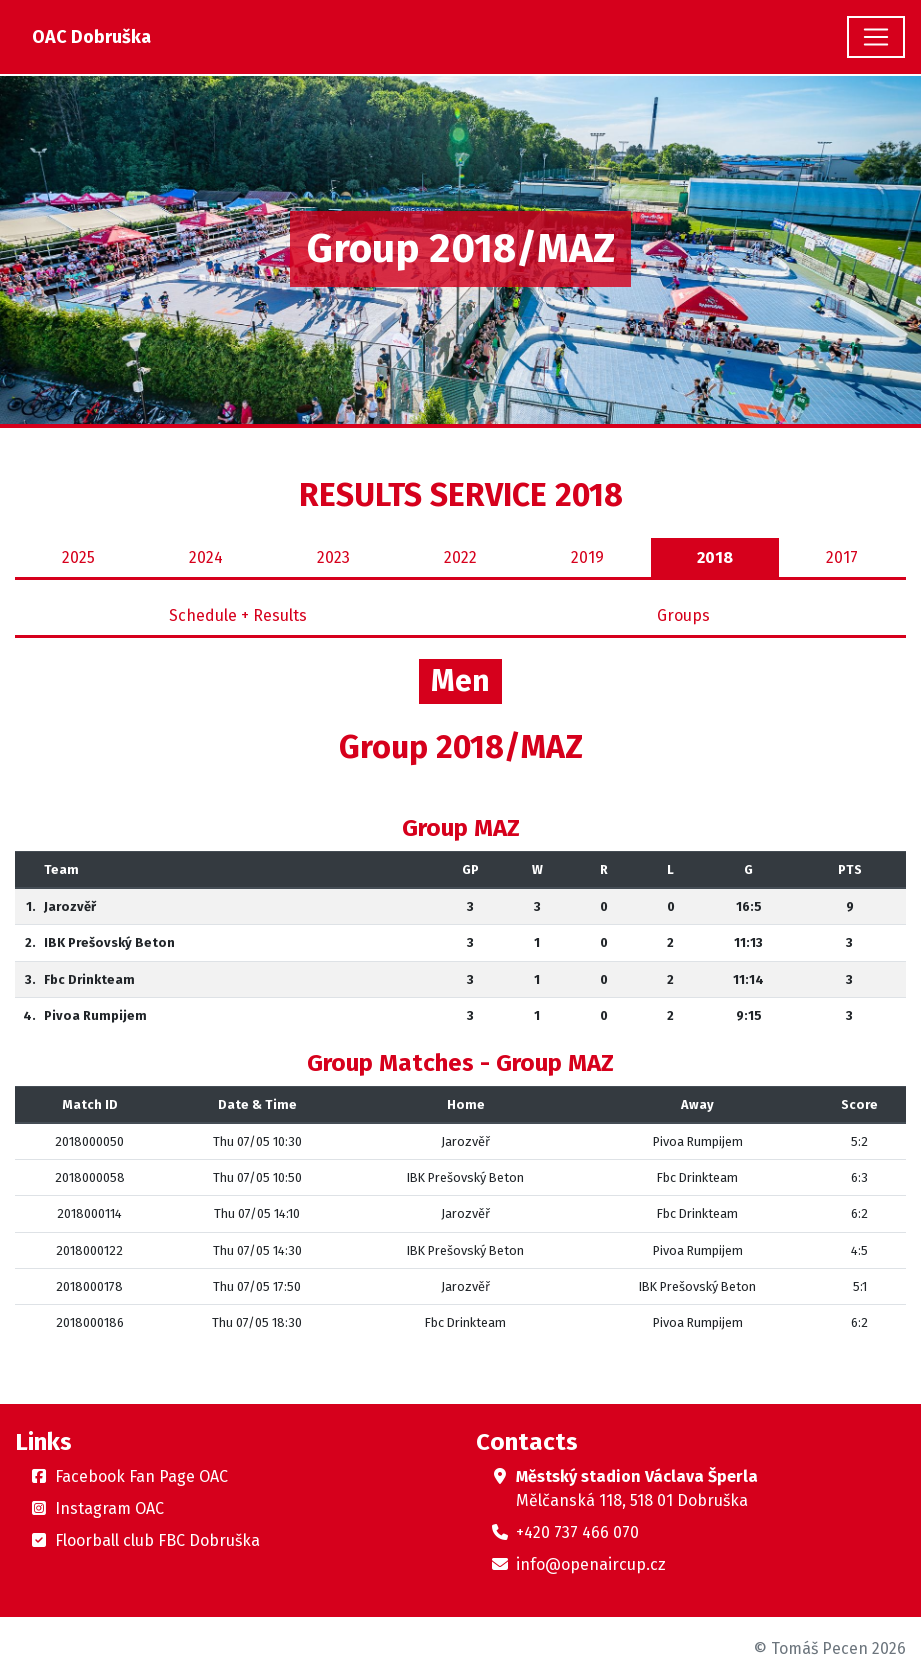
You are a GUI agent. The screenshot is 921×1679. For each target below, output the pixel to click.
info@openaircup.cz (591, 1564)
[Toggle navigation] (876, 37)
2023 (333, 557)
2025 (78, 557)
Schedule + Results (238, 615)
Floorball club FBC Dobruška (157, 1540)
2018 (715, 557)
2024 (206, 557)
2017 (842, 557)
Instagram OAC (109, 1508)
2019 (587, 557)
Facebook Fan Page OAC (141, 1476)
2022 (460, 557)
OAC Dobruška (91, 37)
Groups (683, 615)
